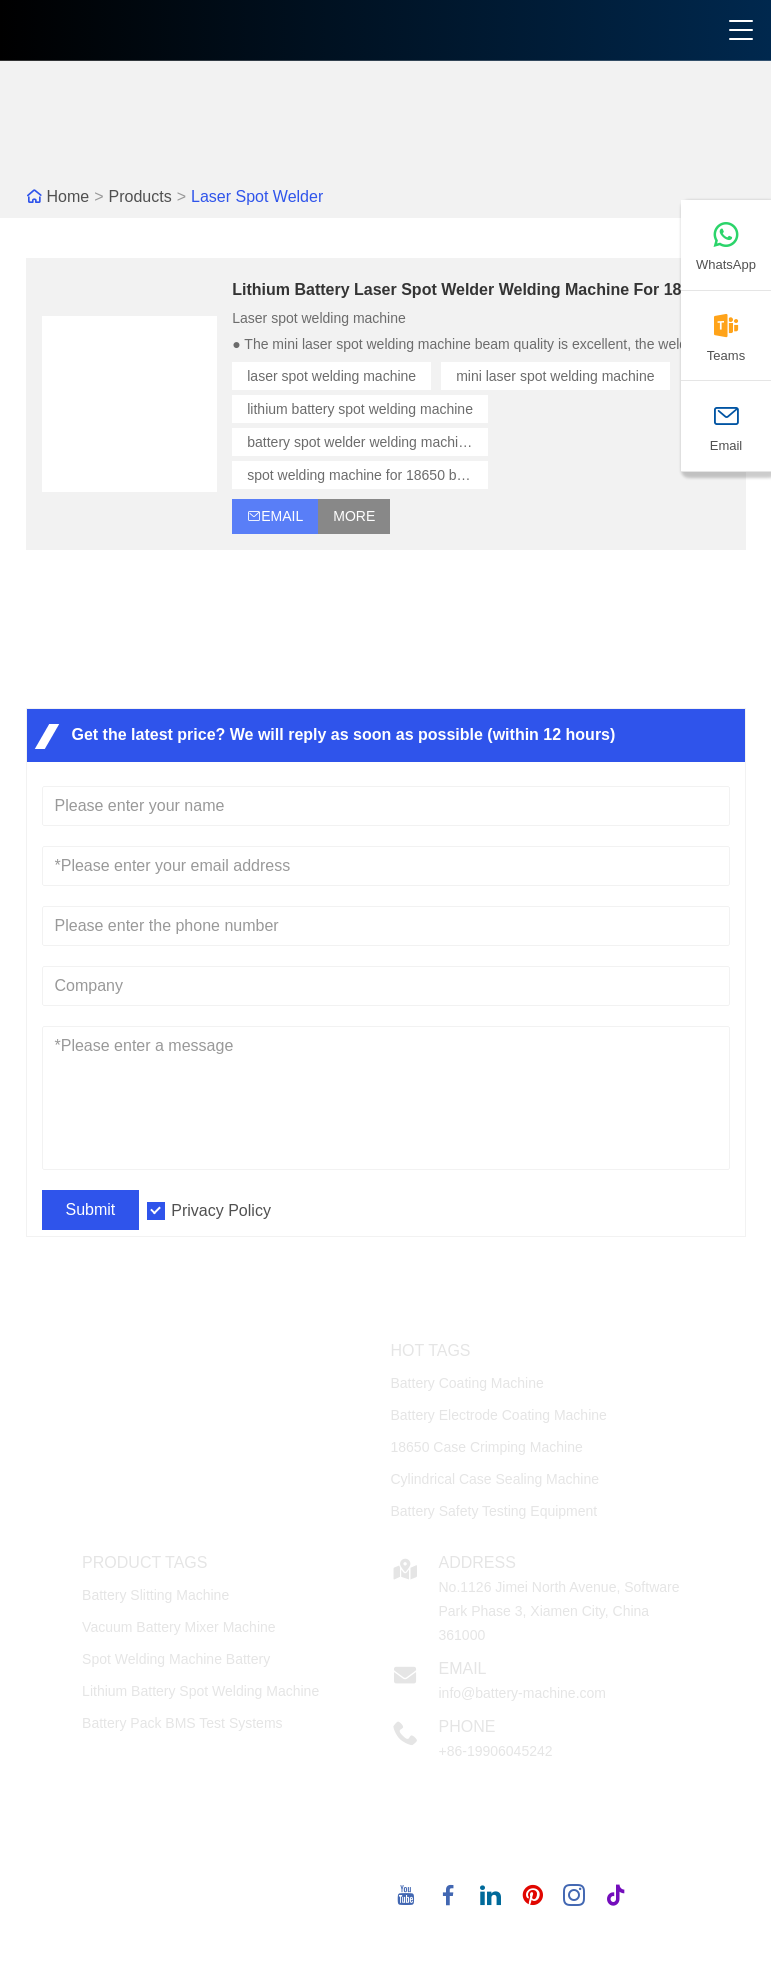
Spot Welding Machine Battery (176, 1659)
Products (140, 196)
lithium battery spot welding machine (360, 409)
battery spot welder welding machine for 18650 (367, 442)
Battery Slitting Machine (155, 1595)
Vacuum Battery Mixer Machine (178, 1627)
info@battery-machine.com (522, 1693)
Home (68, 196)
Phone (466, 1726)
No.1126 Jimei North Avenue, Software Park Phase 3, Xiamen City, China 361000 (558, 1611)
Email (462, 1668)
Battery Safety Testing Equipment (493, 1511)
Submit (91, 1209)
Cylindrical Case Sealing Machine (494, 1479)
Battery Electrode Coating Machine (498, 1415)
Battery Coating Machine (466, 1383)
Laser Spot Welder (257, 196)
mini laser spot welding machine (555, 376)
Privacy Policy (221, 1210)
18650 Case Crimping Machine (486, 1447)
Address (476, 1562)
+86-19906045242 (495, 1751)
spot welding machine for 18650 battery (367, 475)
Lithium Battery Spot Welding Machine (200, 1691)
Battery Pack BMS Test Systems (182, 1723)
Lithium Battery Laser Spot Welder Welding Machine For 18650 (470, 289)
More (354, 516)
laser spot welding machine (331, 376)
